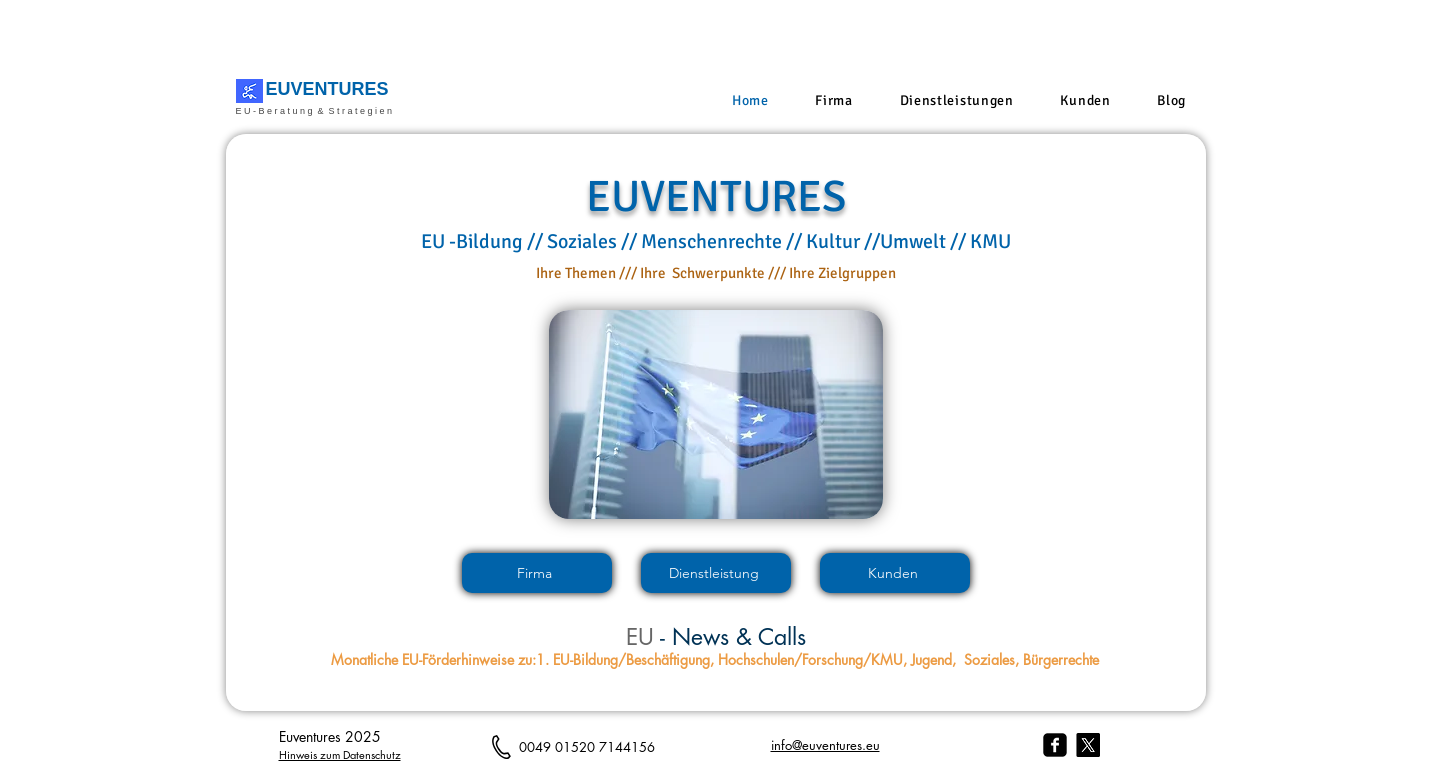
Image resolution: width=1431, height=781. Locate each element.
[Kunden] (895, 573)
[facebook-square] (1055, 745)
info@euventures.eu (825, 745)
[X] (1088, 745)
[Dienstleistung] (716, 573)
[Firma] (537, 573)
